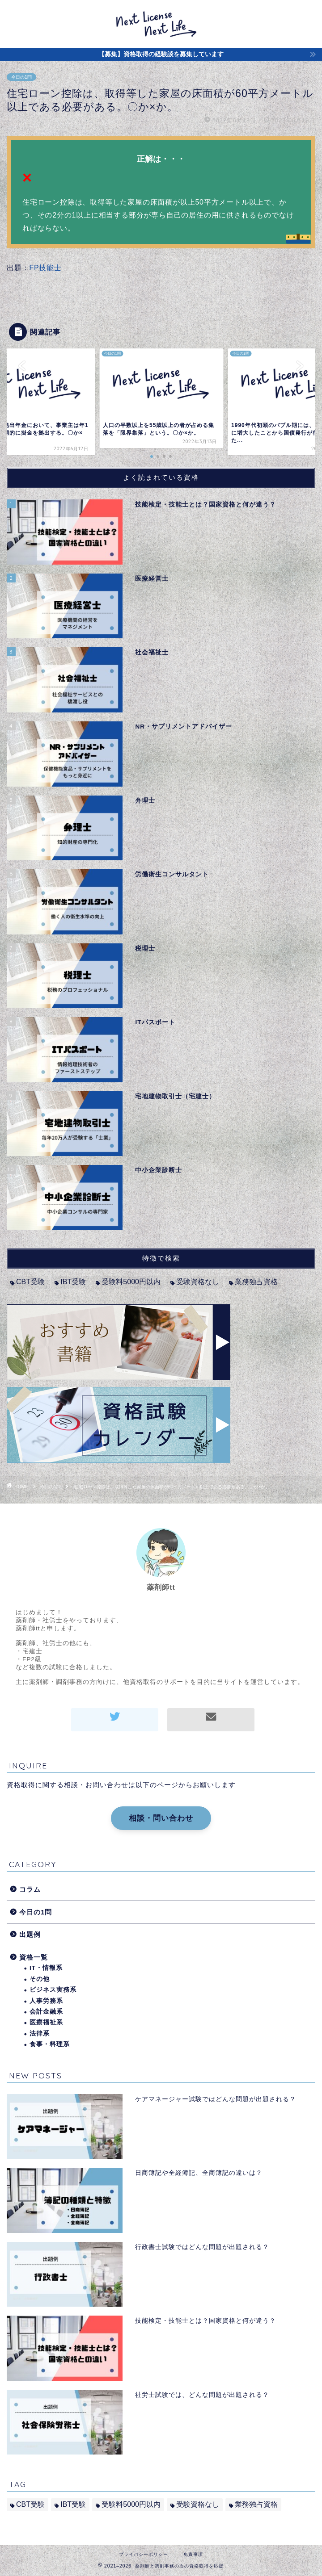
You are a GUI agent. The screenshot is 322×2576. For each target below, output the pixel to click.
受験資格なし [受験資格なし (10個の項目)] (197, 1282)
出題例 (30, 1934)
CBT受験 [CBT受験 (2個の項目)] (30, 1282)
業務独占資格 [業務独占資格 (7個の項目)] (256, 1282)
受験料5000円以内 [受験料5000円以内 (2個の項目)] (131, 1282)
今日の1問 (21, 77)
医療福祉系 (46, 2022)
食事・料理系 (50, 2044)
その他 (40, 1979)
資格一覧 (33, 1957)
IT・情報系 (46, 1967)
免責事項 (193, 2554)
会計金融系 (46, 2011)
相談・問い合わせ (161, 1818)
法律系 (40, 2033)
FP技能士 (45, 268)
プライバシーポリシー (143, 2554)
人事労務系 (46, 2001)
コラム (30, 1889)
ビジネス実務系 (53, 1989)
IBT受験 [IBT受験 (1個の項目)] (73, 1282)
